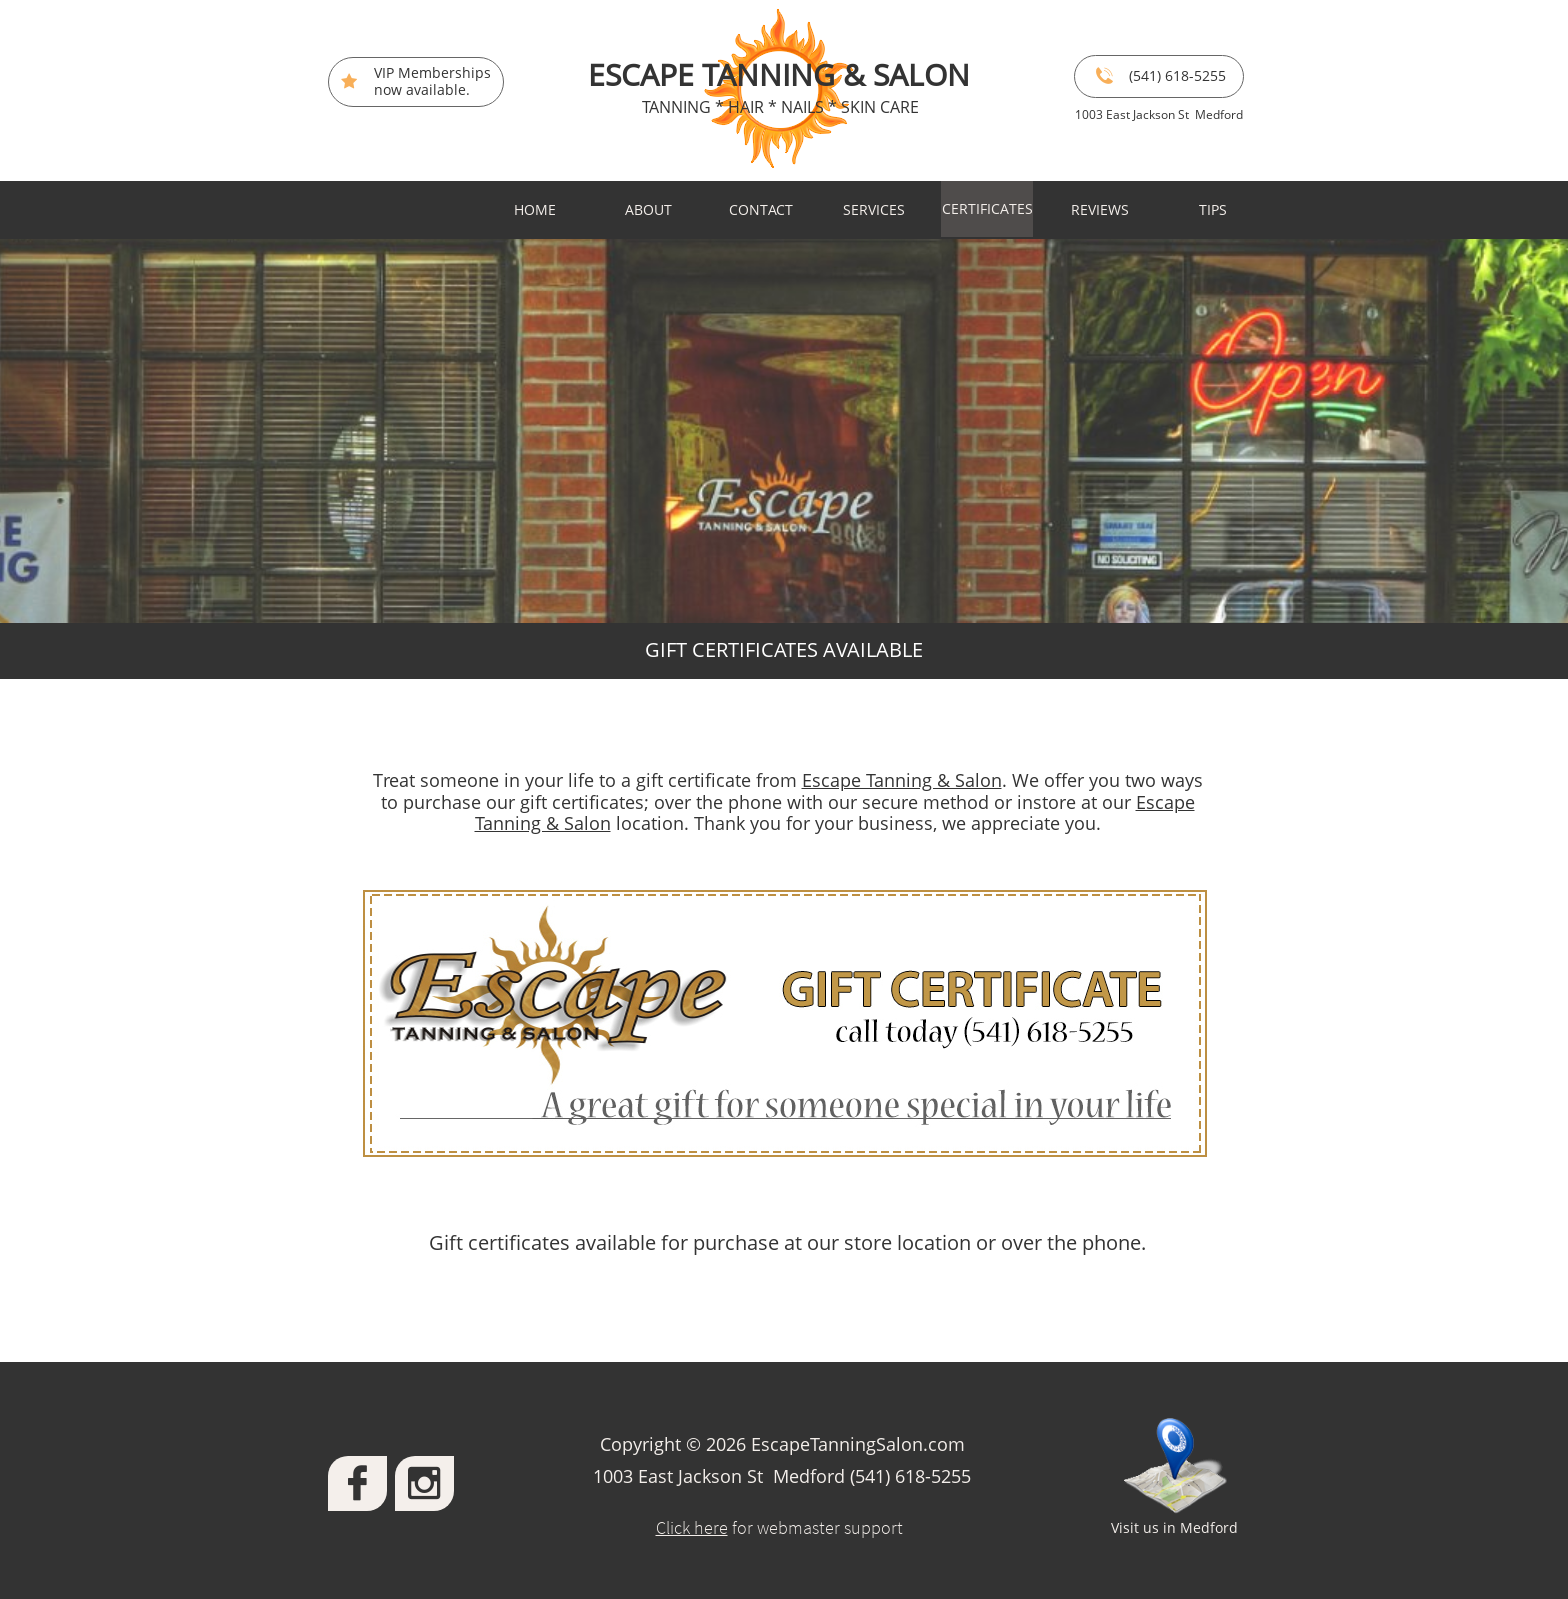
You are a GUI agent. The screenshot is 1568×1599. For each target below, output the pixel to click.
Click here (692, 1527)
